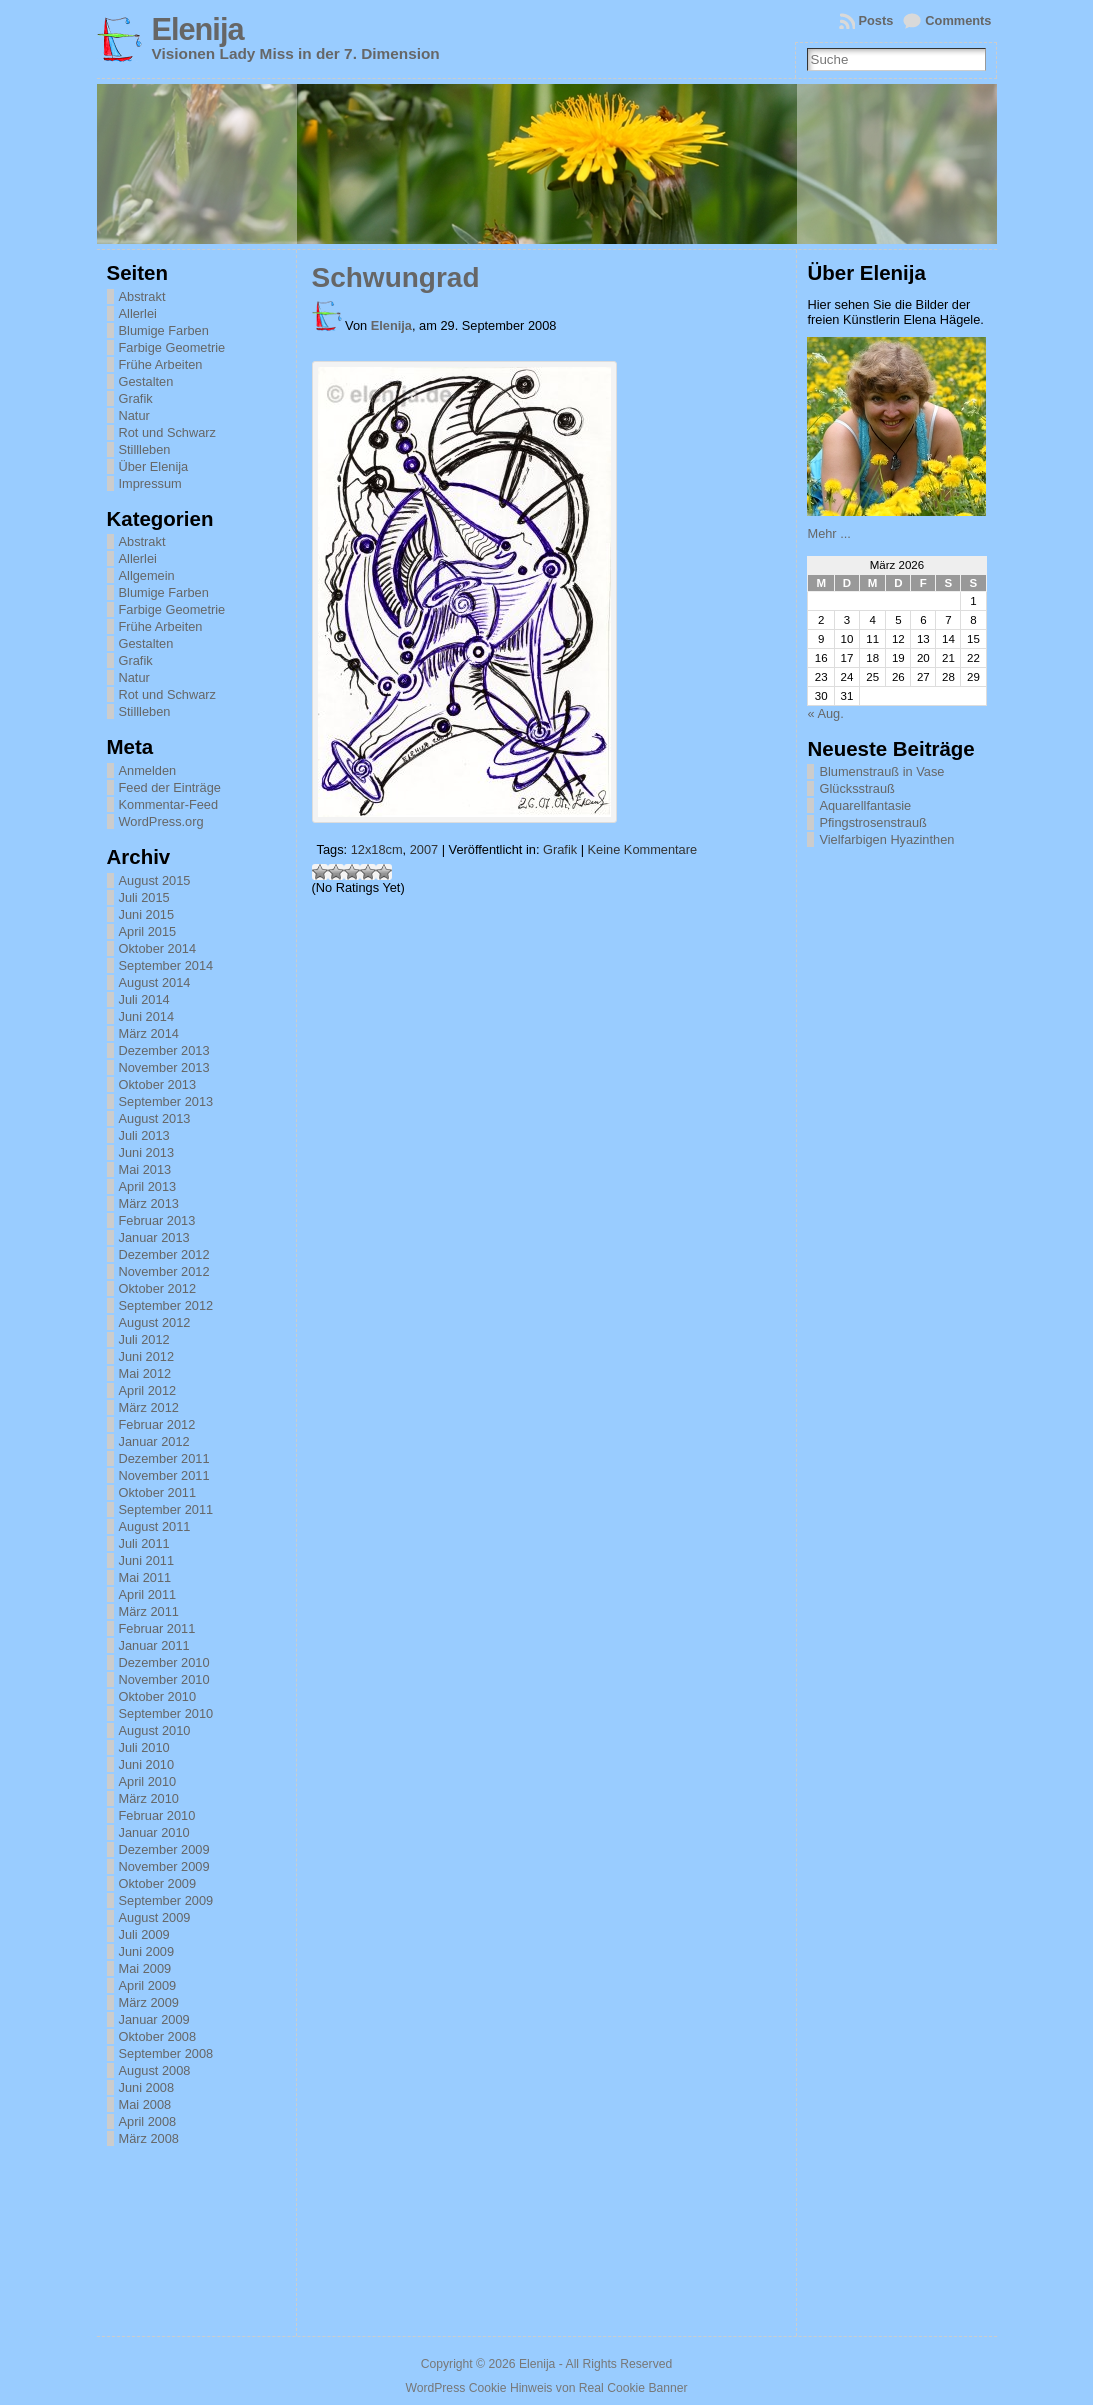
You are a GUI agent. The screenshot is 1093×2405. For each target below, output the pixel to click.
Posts (876, 20)
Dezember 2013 (164, 1050)
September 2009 (166, 1900)
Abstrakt (142, 296)
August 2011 (155, 1526)
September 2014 (166, 965)
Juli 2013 (144, 1135)
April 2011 (148, 1594)
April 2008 (148, 2121)
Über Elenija (154, 466)
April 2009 (148, 1985)
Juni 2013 (147, 1152)
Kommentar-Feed (169, 804)
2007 (424, 849)
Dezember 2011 (164, 1458)
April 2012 (148, 1390)
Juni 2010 (147, 1764)
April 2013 (148, 1186)
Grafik (136, 398)
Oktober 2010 (158, 1696)
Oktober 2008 (158, 2036)
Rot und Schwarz (167, 432)
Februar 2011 (157, 1628)
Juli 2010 (144, 1747)
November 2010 (164, 1679)
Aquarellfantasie (865, 805)
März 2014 (149, 1033)
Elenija (198, 29)
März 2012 (149, 1407)
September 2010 (166, 1713)
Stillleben (145, 449)
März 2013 (149, 1203)
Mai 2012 (145, 1373)
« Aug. (825, 713)
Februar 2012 (157, 1424)
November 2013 (164, 1067)
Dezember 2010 (164, 1662)
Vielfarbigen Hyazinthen (886, 839)
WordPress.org (161, 821)
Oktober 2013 (158, 1084)
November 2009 (164, 1866)
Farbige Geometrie (172, 347)
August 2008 (155, 2070)
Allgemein (147, 575)
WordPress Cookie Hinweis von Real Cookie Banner (546, 2388)
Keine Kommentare (643, 849)
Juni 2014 (147, 1016)
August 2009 (155, 1917)
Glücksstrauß (856, 788)
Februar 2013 (157, 1220)
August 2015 (155, 880)
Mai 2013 (145, 1169)
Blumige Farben (164, 330)
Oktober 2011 (158, 1492)
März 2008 (149, 2138)
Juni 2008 (147, 2087)
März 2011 (149, 1611)
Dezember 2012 (164, 1254)
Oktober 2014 (158, 948)
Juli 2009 (144, 1934)
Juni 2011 (147, 1560)
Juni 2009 (147, 1951)
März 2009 (149, 2002)
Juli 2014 (144, 999)
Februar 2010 (157, 1815)
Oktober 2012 (158, 1288)
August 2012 (155, 1322)
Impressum (150, 483)
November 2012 (164, 1271)
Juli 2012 (144, 1339)
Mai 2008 (145, 2104)
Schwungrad (396, 277)
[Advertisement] (907, 1157)
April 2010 (148, 1781)
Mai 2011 (145, 1577)
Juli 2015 (144, 897)
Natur (134, 415)
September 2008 (166, 2053)
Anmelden (148, 770)
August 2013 (155, 1118)
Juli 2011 (144, 1543)
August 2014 (155, 982)
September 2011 (166, 1509)
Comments (958, 20)
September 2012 (166, 1305)
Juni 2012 (147, 1356)
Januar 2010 (154, 1832)
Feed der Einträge (170, 787)
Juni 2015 (147, 914)
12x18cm (377, 849)
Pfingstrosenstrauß (872, 822)
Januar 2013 (154, 1237)
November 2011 (164, 1475)
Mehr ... (828, 533)
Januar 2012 (154, 1441)
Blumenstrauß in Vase (881, 771)
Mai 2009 (145, 1968)
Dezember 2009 (164, 1849)
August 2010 (155, 1730)
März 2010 (149, 1798)
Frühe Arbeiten (161, 364)
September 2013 (166, 1101)
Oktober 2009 (158, 1883)
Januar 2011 (154, 1645)
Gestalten (146, 381)
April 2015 (148, 931)
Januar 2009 (154, 2019)
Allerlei (138, 313)
